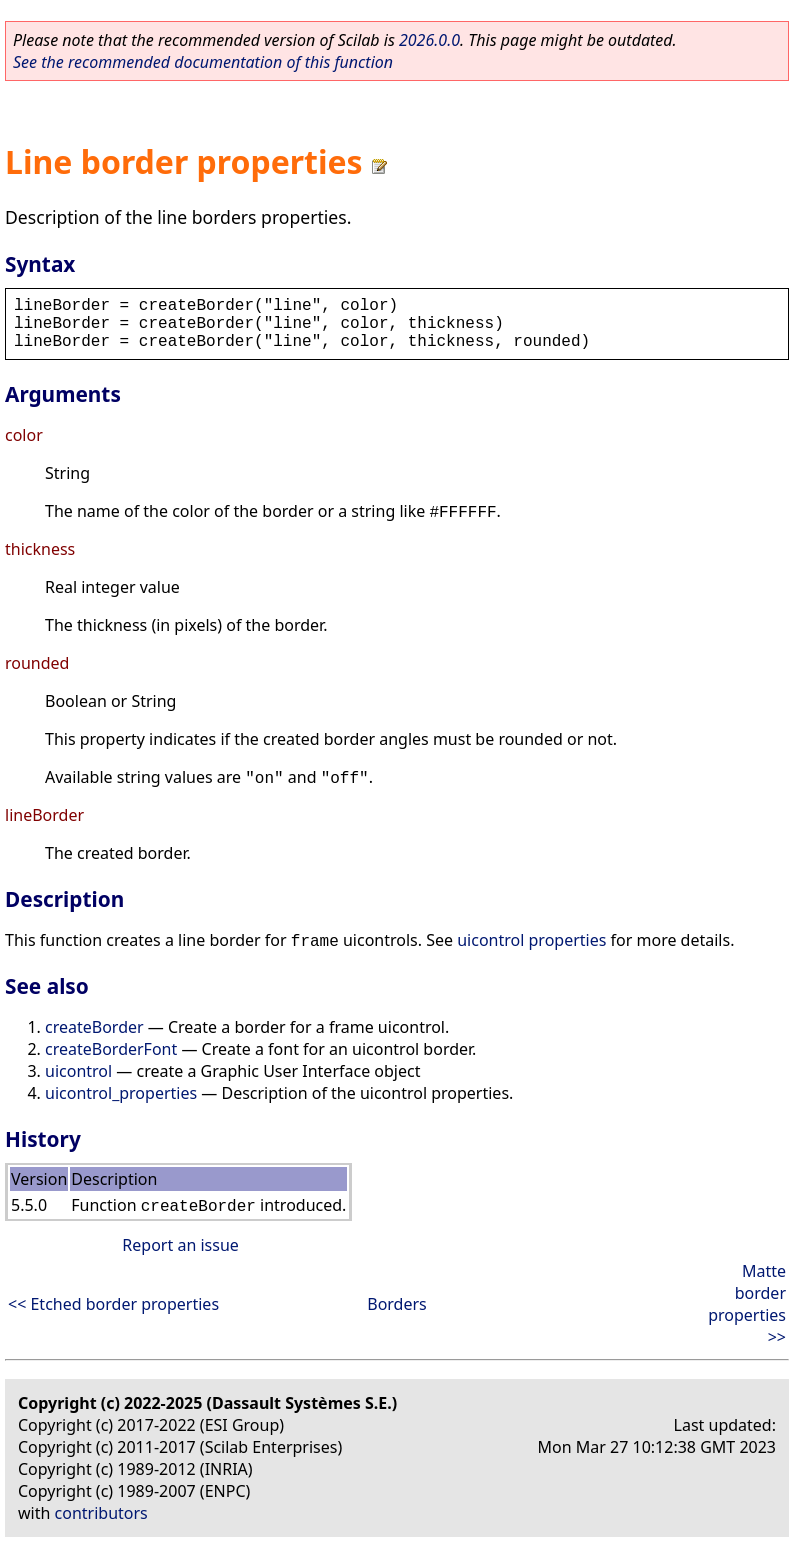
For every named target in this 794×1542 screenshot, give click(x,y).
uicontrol (78, 1071)
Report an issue (180, 1245)
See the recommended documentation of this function (203, 62)
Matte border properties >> (747, 1304)
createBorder (94, 1027)
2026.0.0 (429, 40)
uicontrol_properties (121, 1093)
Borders (397, 1304)
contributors (101, 1513)
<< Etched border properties (113, 1304)
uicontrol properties (531, 940)
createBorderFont (111, 1049)
